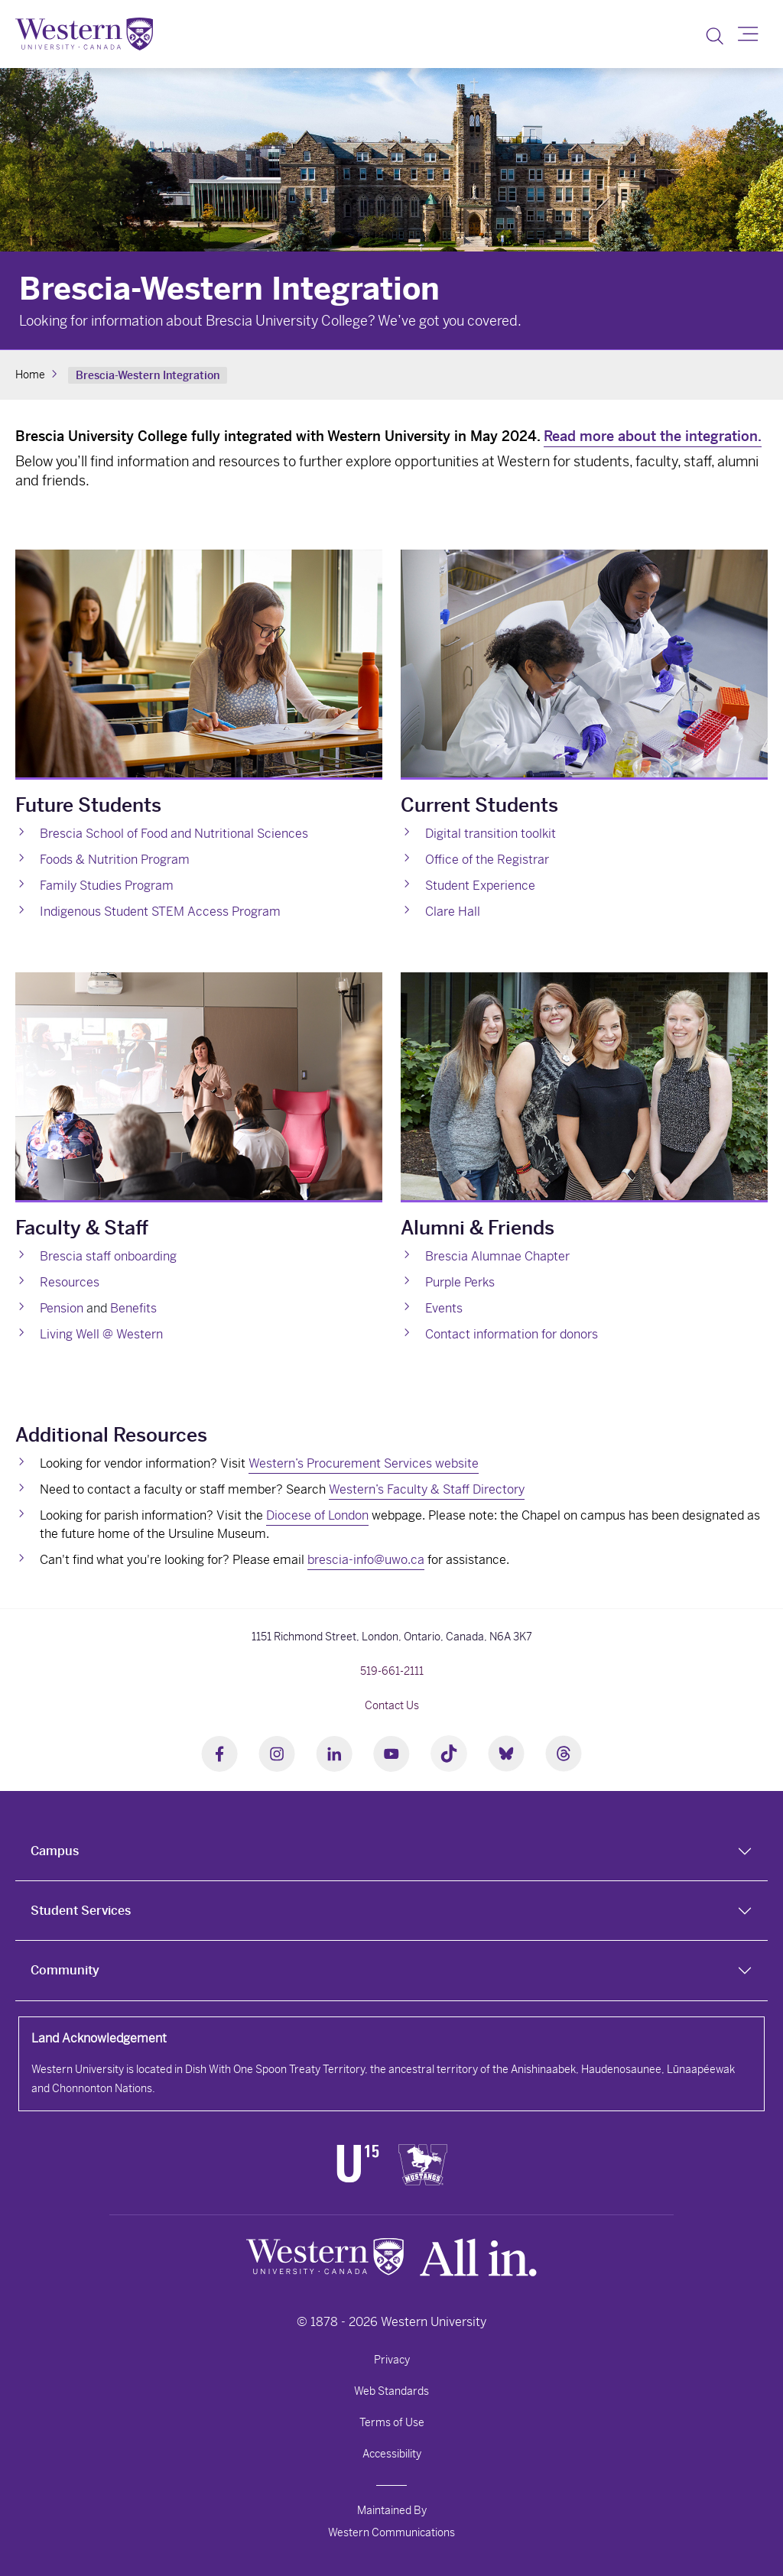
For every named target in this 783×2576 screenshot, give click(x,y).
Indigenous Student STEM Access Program (160, 912)
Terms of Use (391, 2422)
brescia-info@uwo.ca (365, 1560)
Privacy (392, 2360)
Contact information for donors (511, 1334)
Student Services (81, 1911)
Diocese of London (317, 1515)
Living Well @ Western (101, 1334)
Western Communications (391, 2532)
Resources (69, 1282)
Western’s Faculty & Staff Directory (427, 1489)
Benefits (133, 1308)
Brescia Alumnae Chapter (497, 1256)
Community (65, 1970)
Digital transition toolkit (490, 834)
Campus (55, 1851)
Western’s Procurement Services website (364, 1463)
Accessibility (391, 2454)
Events (444, 1308)
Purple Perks (460, 1282)
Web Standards (391, 2391)
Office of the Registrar (487, 860)
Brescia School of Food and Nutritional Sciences (174, 834)
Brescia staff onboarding (108, 1256)
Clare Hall (452, 912)
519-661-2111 (392, 1671)
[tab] (391, 1851)
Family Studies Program (107, 886)
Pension (61, 1308)
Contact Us (392, 1705)
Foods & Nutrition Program (115, 860)
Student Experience (480, 886)
